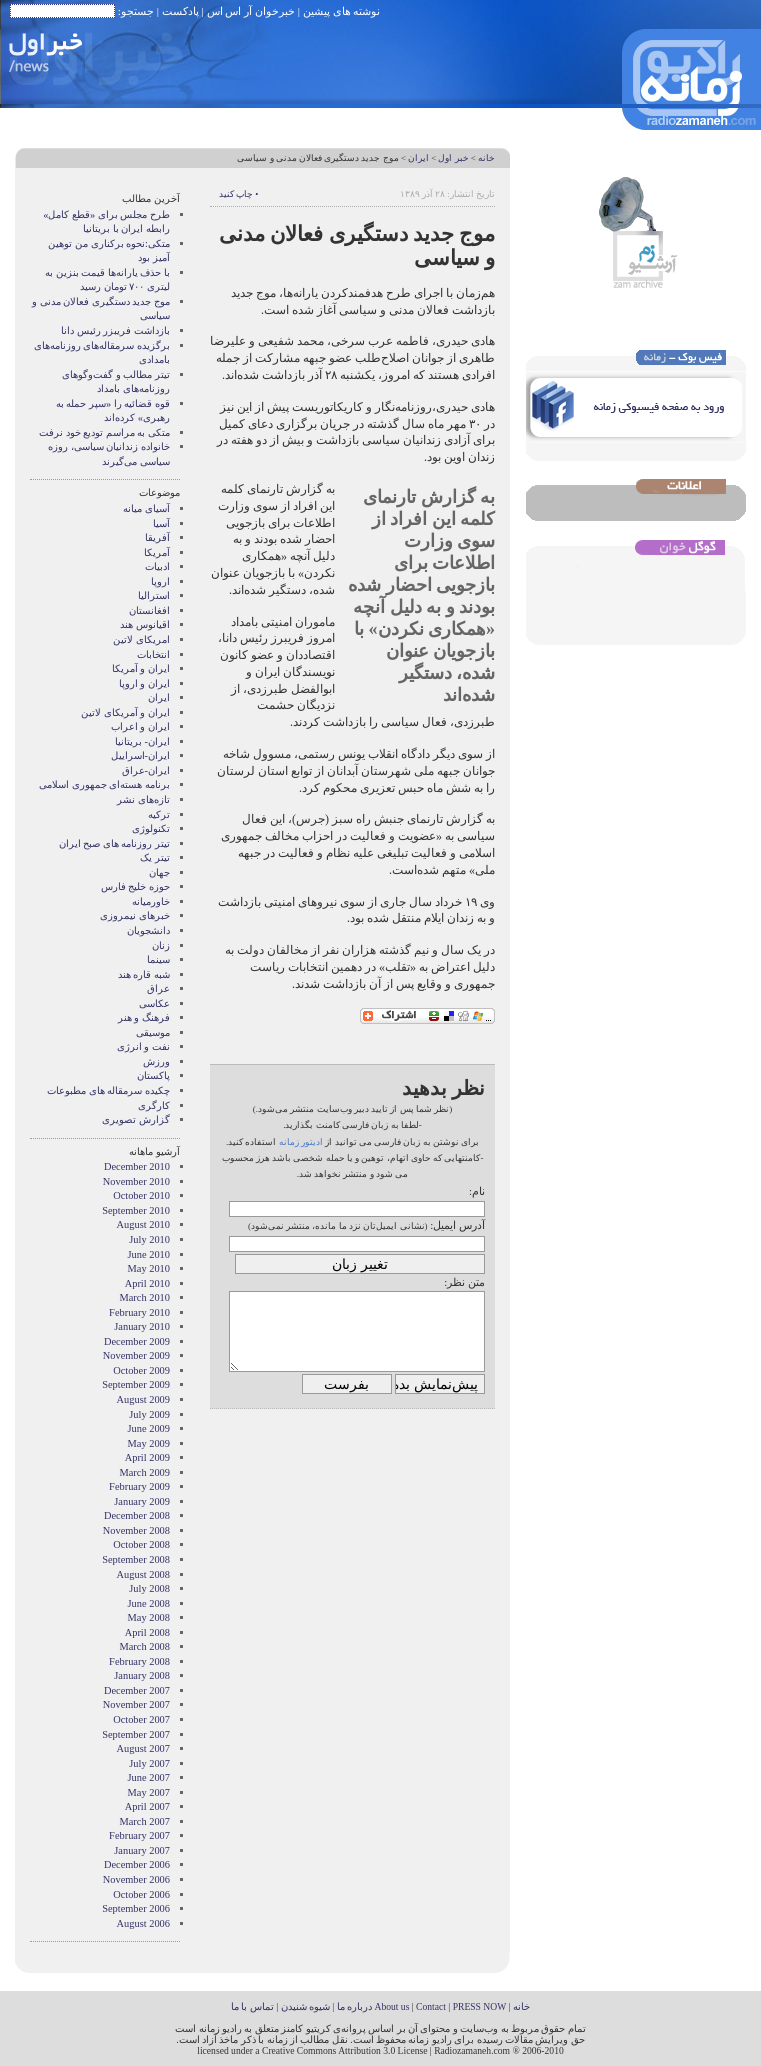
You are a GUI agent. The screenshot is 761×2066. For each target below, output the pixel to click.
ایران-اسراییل (140, 755)
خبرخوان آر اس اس (251, 11)
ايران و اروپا (144, 683)
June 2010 (149, 1254)
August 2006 (143, 1923)
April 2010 (147, 1283)
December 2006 (137, 1864)
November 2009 (136, 1355)
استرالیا (154, 595)
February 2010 (139, 1312)
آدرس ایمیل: (457, 1225)
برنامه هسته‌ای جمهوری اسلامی (104, 784)
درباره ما (354, 2006)
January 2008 (142, 1675)
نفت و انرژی (143, 1046)
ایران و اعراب (140, 726)
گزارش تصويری (136, 1119)
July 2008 (149, 1588)
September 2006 (136, 1908)
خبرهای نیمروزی (135, 915)
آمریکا (157, 552)
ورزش (156, 1061)
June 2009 (149, 1428)
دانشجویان (148, 930)
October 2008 (141, 1544)
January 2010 (142, 1326)
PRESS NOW (480, 2006)
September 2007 (136, 1734)
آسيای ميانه (146, 508)
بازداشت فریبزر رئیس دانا (115, 330)
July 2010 (149, 1239)
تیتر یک (155, 857)
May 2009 (149, 1443)
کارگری (154, 1105)
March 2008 (145, 1646)
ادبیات (157, 566)
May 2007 (149, 1792)
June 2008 (149, 1603)
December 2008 (137, 1515)
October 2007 (141, 1719)
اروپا (160, 581)
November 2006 (136, 1879)
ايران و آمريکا (141, 668)
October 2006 (141, 1894)
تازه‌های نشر (143, 799)
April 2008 (147, 1632)
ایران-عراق (146, 770)
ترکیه (159, 814)
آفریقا (157, 537)
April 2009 (147, 1457)
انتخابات (153, 654)
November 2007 (136, 1704)
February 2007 (139, 1835)
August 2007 (143, 1748)
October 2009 (141, 1370)
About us (391, 2006)
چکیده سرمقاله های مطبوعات (108, 1090)
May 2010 (149, 1268)
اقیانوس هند (145, 624)
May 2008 (149, 1617)
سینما (158, 959)
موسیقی (153, 1032)
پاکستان (153, 1075)
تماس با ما (252, 2006)
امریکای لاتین (141, 639)
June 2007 (149, 1777)
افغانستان (149, 610)
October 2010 (141, 1195)
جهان (159, 872)
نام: (477, 1191)
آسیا (161, 523)
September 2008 (136, 1559)
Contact (431, 2006)
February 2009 (139, 1486)
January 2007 (142, 1850)
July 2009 (149, 1414)
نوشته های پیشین (342, 11)
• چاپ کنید (238, 194)
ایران (418, 158)
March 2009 (145, 1472)
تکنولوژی (151, 828)
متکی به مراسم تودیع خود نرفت (104, 432)
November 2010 (136, 1181)
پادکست (180, 11)
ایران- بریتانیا (142, 741)
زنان (161, 945)
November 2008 (136, 1530)
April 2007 (147, 1806)
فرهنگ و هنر (144, 1017)
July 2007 (149, 1763)
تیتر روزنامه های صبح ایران (114, 843)
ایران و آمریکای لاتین (125, 712)
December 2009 (137, 1341)
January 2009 (142, 1501)
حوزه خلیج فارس (135, 886)
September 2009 (136, 1384)
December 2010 (137, 1166)
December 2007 (137, 1690)
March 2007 (145, 1821)
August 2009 (143, 1399)
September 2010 (136, 1210)
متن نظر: (464, 1282)
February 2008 (139, 1661)
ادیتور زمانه (301, 1142)
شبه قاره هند (144, 974)
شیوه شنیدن (305, 2006)
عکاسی (154, 1003)
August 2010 (143, 1224)
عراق (158, 988)
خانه (486, 158)
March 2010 (145, 1297)
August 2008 (143, 1574)
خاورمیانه (151, 901)
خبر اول (453, 158)
